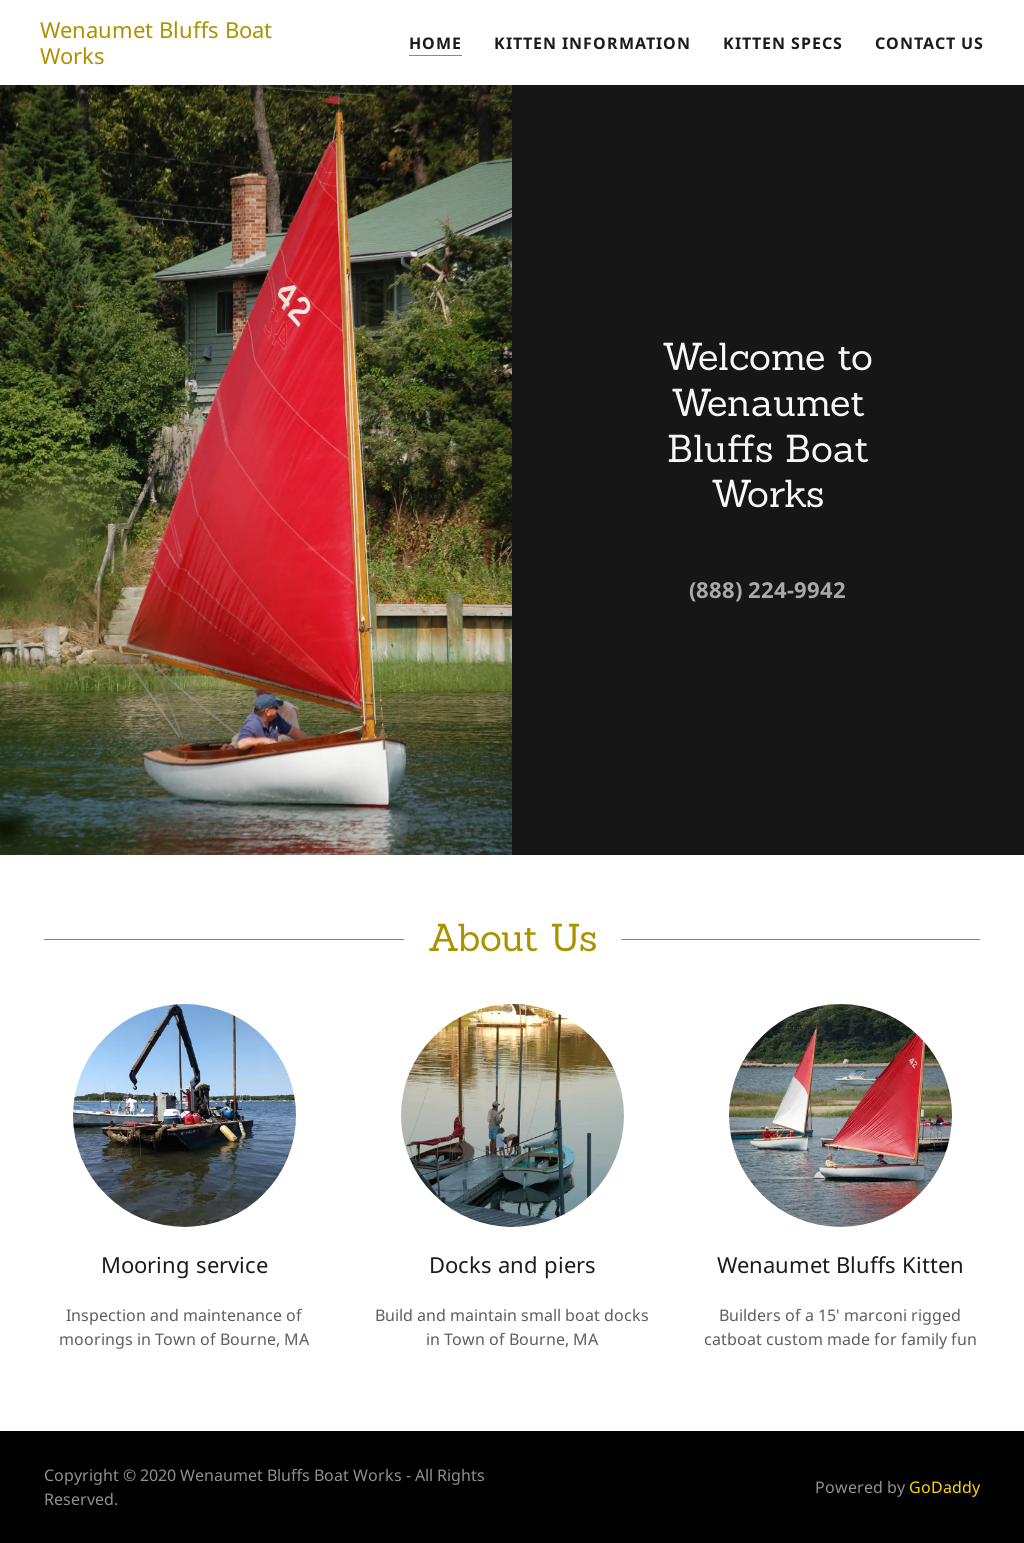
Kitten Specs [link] (783, 43)
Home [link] (435, 43)
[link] (179, 58)
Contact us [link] (929, 43)
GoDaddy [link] (944, 1487)
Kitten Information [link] (592, 43)
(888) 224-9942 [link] (767, 589)
